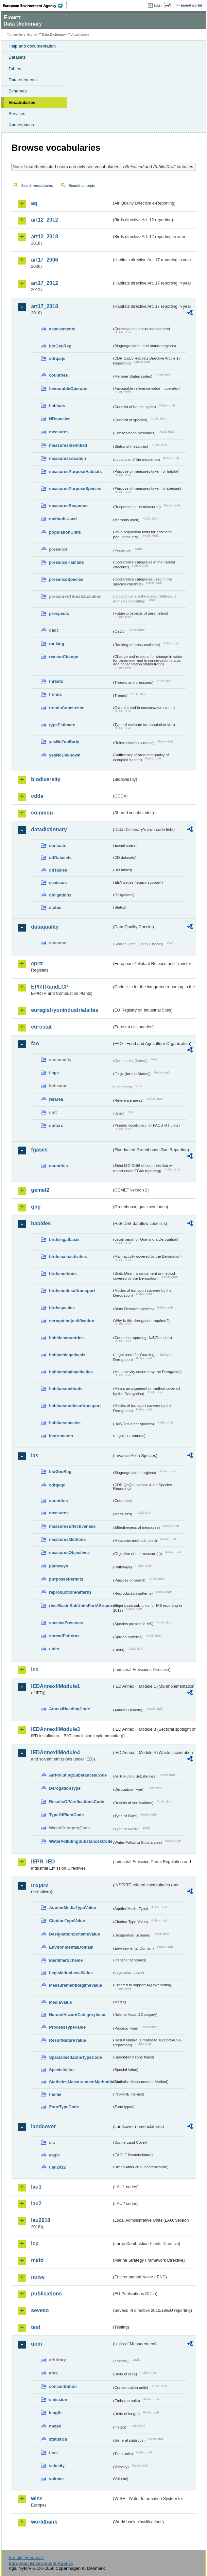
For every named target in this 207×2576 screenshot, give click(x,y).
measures (59, 431)
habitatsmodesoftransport (75, 1405)
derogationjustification (71, 1320)
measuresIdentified (68, 445)
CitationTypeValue (67, 1920)
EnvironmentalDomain (71, 1947)
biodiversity (45, 779)
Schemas (18, 90)
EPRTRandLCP (50, 987)
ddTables (58, 870)
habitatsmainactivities (71, 1371)
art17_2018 (44, 306)
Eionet (32, 34)
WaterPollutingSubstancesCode (80, 1841)
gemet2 (40, 1190)
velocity (57, 2465)
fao (35, 1043)
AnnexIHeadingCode (69, 1708)
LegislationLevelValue (71, 1972)
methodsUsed (63, 518)
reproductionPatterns (70, 1592)
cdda (37, 796)
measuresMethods (67, 1539)
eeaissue (58, 882)
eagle (54, 2155)
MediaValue (60, 2002)
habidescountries (66, 1337)
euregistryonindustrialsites (64, 1010)
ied (35, 1669)
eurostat (41, 1027)
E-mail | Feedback (26, 2557)
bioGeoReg (60, 346)
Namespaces (21, 124)
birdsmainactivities (68, 1256)
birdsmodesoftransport (72, 1290)
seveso (40, 2310)
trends (55, 694)
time (53, 2452)
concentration (63, 2386)
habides (41, 1223)
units (54, 1648)
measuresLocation (67, 458)
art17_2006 (44, 260)
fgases (39, 1149)
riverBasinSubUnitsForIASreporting (80, 1605)
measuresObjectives (69, 1552)
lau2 (36, 2203)
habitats (57, 405)
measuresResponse (69, 505)
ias (34, 1455)
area (53, 2372)
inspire (39, 1885)
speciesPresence (66, 1622)
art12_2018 (44, 236)
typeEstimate (62, 724)
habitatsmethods (65, 1388)
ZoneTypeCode (64, 2106)
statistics (58, 2439)
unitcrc (56, 1125)
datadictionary (49, 829)
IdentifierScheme (66, 1960)
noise (38, 2277)
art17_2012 (44, 283)
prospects (59, 613)
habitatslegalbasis (67, 1354)
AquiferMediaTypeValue (72, 1907)
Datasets (17, 57)
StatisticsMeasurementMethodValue (80, 2081)
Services (17, 113)
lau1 (36, 2187)
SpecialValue (62, 2069)
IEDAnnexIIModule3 (55, 1729)
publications (46, 2293)
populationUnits (65, 532)
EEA (35, 5)
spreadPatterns (64, 1635)
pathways (58, 1565)
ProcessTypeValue (67, 2027)
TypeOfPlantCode (66, 1814)
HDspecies (59, 418)
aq (34, 203)
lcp (35, 2243)
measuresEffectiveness (72, 1526)
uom (36, 2344)
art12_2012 (44, 220)
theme (55, 2094)
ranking (56, 643)
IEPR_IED (43, 1861)
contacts (57, 845)
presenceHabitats (66, 562)
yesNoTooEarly (64, 741)
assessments (62, 328)
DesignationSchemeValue (74, 1934)
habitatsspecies (64, 1422)
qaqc (54, 630)
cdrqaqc (57, 358)
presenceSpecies (66, 579)
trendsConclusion (67, 707)
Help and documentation (32, 46)
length (55, 2412)
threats (56, 681)
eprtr (37, 963)
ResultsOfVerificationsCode (76, 1801)
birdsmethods (63, 1273)
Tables (15, 68)
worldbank (44, 2522)
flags (54, 1072)
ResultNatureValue (67, 2040)
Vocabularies (22, 102)
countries (58, 375)
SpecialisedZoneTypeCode (75, 2057)
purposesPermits (66, 1579)
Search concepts (82, 185)
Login (158, 5)
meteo (55, 2426)
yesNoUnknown (64, 755)
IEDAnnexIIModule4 (55, 1752)
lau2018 (40, 2220)
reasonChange (63, 656)
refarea (56, 1099)
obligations (60, 895)
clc (52, 2142)
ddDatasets (60, 857)
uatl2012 (57, 2167)
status (55, 907)
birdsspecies (62, 1307)
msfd (37, 2260)
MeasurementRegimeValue (75, 1985)
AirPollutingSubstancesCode (78, 1775)
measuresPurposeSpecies (75, 488)
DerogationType (64, 1788)
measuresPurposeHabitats (75, 471)
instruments (61, 1435)
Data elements (23, 79)
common (42, 813)
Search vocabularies (37, 185)
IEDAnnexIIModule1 (55, 1686)
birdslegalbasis (64, 1239)
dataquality (45, 927)
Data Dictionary (54, 34)
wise (37, 2498)
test (35, 2327)
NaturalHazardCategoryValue (78, 2014)
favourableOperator (68, 388)
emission (58, 2399)
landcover (43, 2126)
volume (56, 2478)
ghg (36, 1206)
